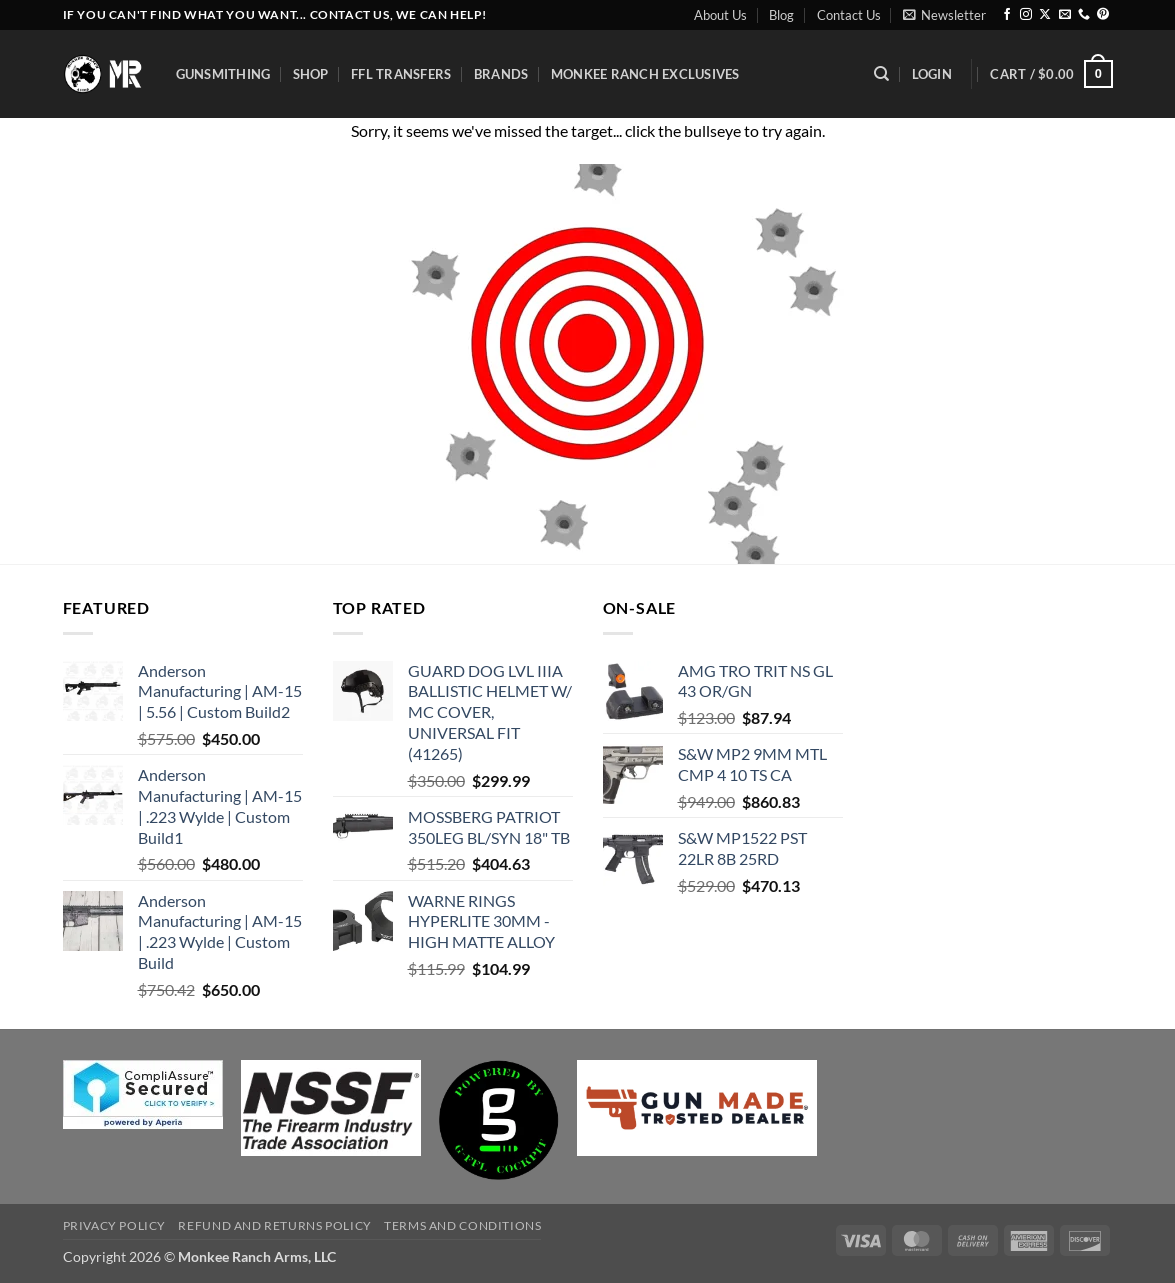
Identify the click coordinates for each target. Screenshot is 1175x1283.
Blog (781, 15)
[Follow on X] (1045, 15)
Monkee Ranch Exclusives (645, 74)
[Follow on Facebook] (1007, 15)
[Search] (881, 74)
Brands (501, 74)
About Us (720, 15)
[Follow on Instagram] (1026, 15)
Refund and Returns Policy (274, 1225)
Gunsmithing (223, 74)
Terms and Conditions (462, 1225)
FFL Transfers (401, 74)
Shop (311, 74)
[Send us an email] (1065, 15)
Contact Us (849, 15)
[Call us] (1084, 15)
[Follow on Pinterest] (1103, 15)
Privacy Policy (115, 1225)
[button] (944, 15)
